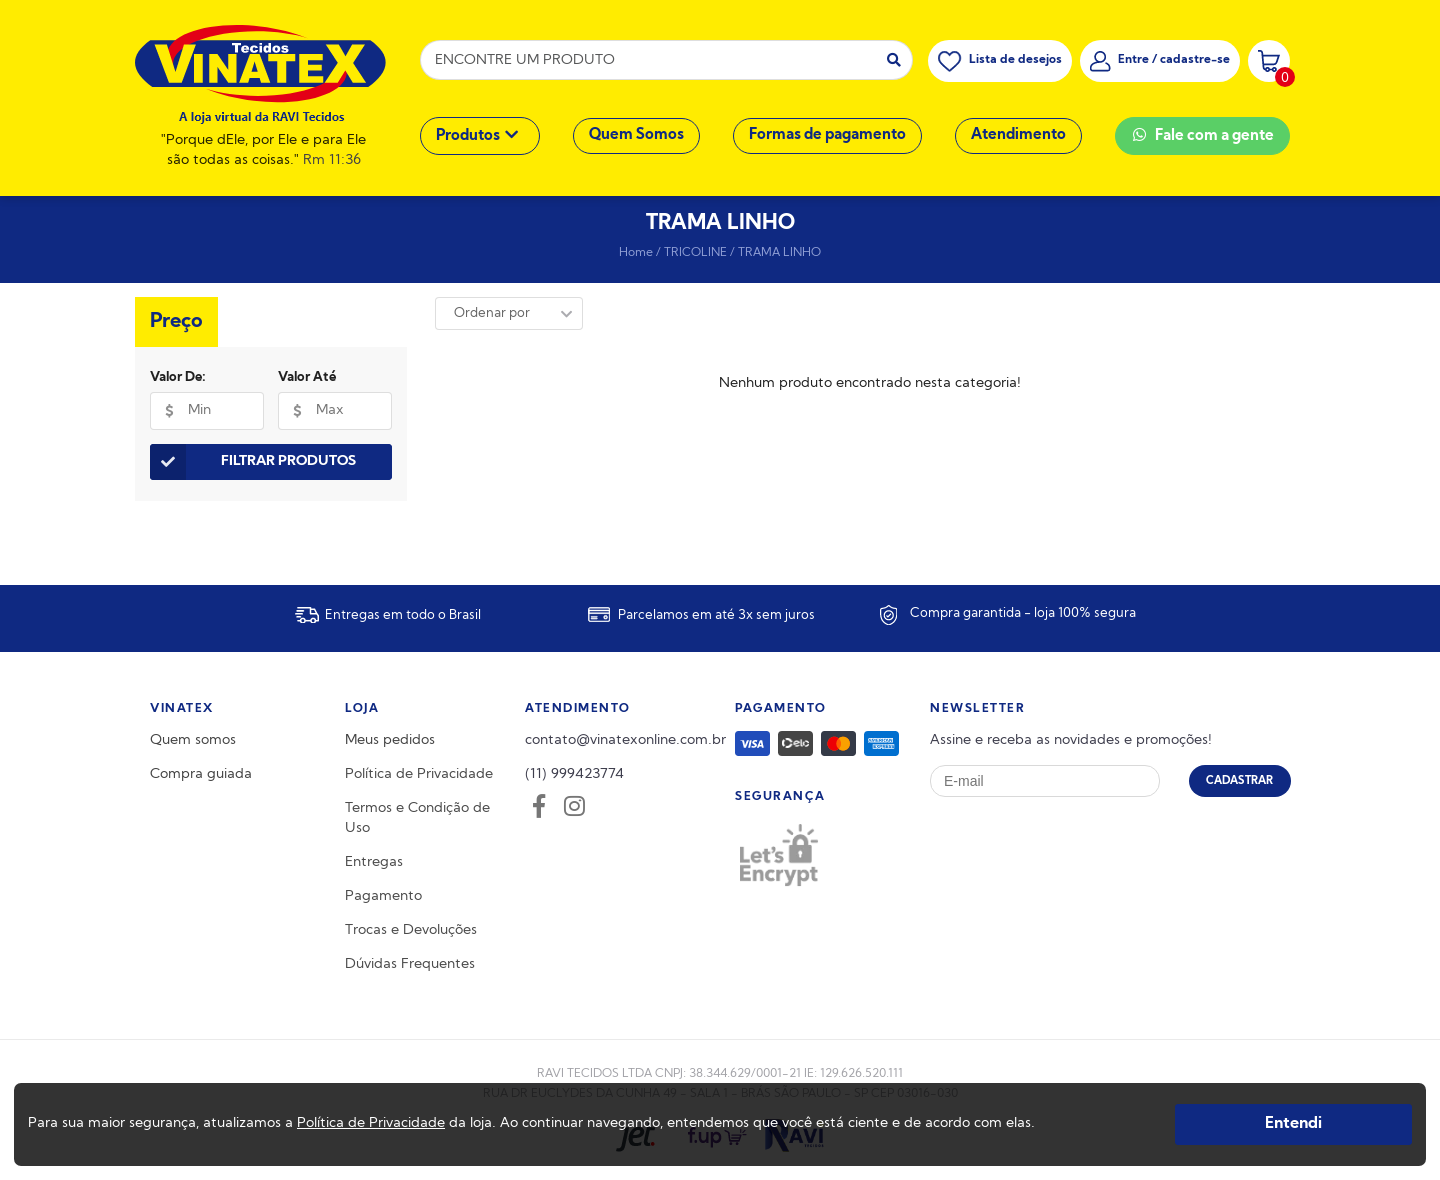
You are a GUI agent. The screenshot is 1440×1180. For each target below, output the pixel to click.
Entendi (1293, 1124)
